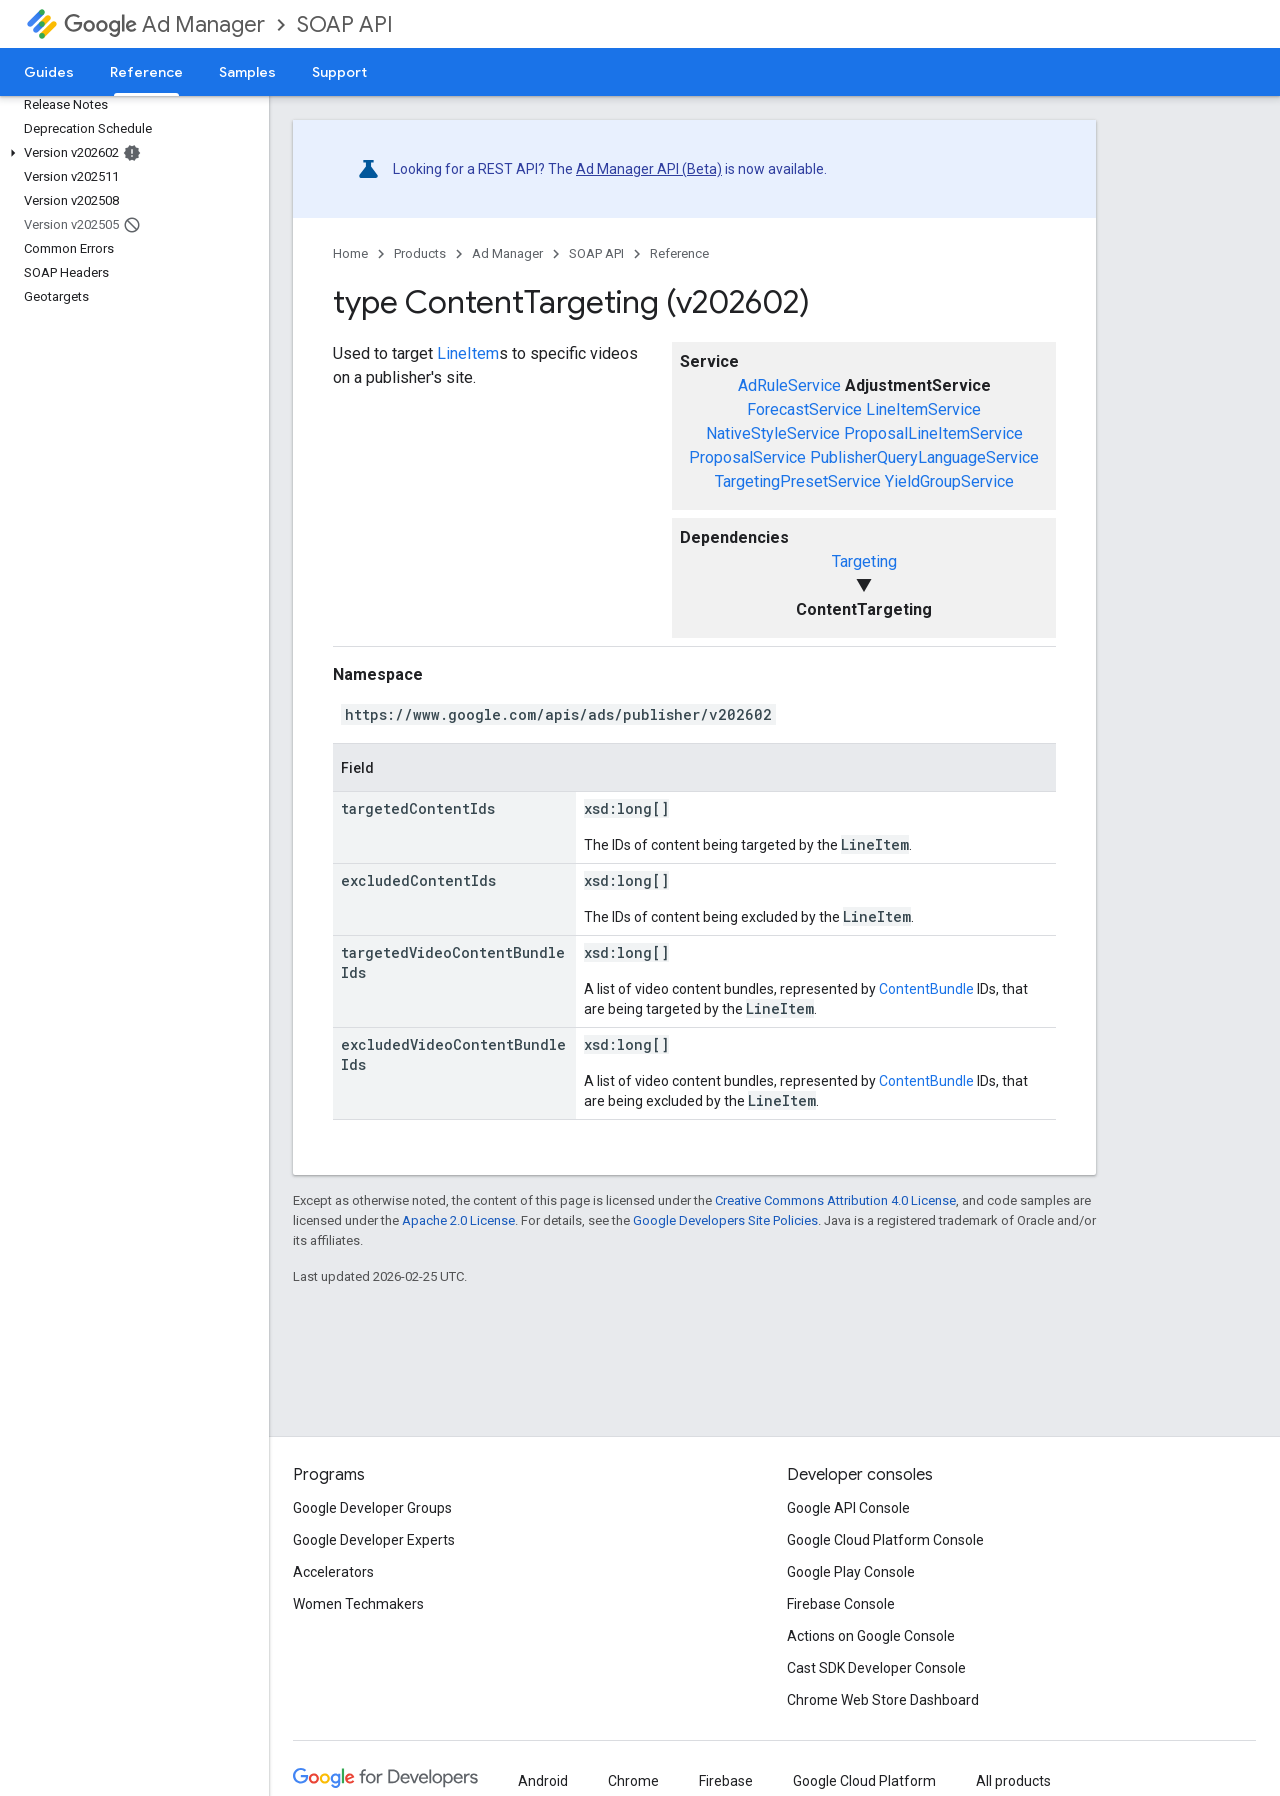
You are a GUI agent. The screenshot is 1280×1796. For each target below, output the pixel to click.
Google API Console (848, 1508)
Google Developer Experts (374, 1540)
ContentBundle (926, 989)
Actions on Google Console (871, 1636)
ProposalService (747, 457)
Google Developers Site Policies (725, 1220)
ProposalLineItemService (933, 433)
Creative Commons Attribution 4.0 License (835, 1200)
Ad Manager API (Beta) (649, 169)
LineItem (468, 353)
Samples (247, 72)
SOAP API (345, 24)
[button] (130, 153)
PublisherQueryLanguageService (924, 457)
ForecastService (804, 409)
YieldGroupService (949, 481)
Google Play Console (851, 1572)
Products (420, 253)
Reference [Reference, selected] (146, 72)
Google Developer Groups (372, 1508)
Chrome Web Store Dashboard (883, 1700)
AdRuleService (789, 385)
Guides (49, 72)
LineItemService (923, 409)
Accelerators (333, 1572)
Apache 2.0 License (458, 1220)
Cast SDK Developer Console (876, 1668)
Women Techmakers (358, 1604)
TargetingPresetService (798, 481)
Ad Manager (164, 24)
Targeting (864, 561)
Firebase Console (841, 1604)
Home (350, 253)
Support (339, 72)
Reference (679, 253)
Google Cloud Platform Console (885, 1540)
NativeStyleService (773, 433)
